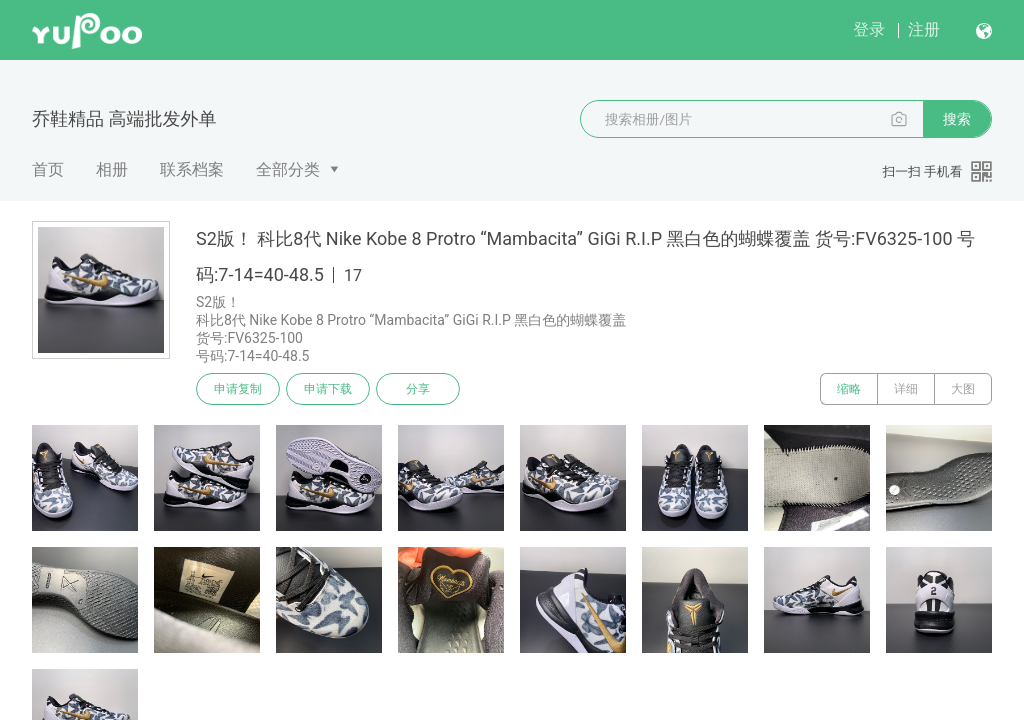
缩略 (849, 389)
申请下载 (328, 389)
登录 (869, 29)
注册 (924, 29)
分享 (418, 389)
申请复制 (238, 389)
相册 (112, 169)
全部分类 (288, 169)
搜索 (957, 119)
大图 (963, 389)
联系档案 (192, 169)
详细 (906, 389)
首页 (48, 169)
